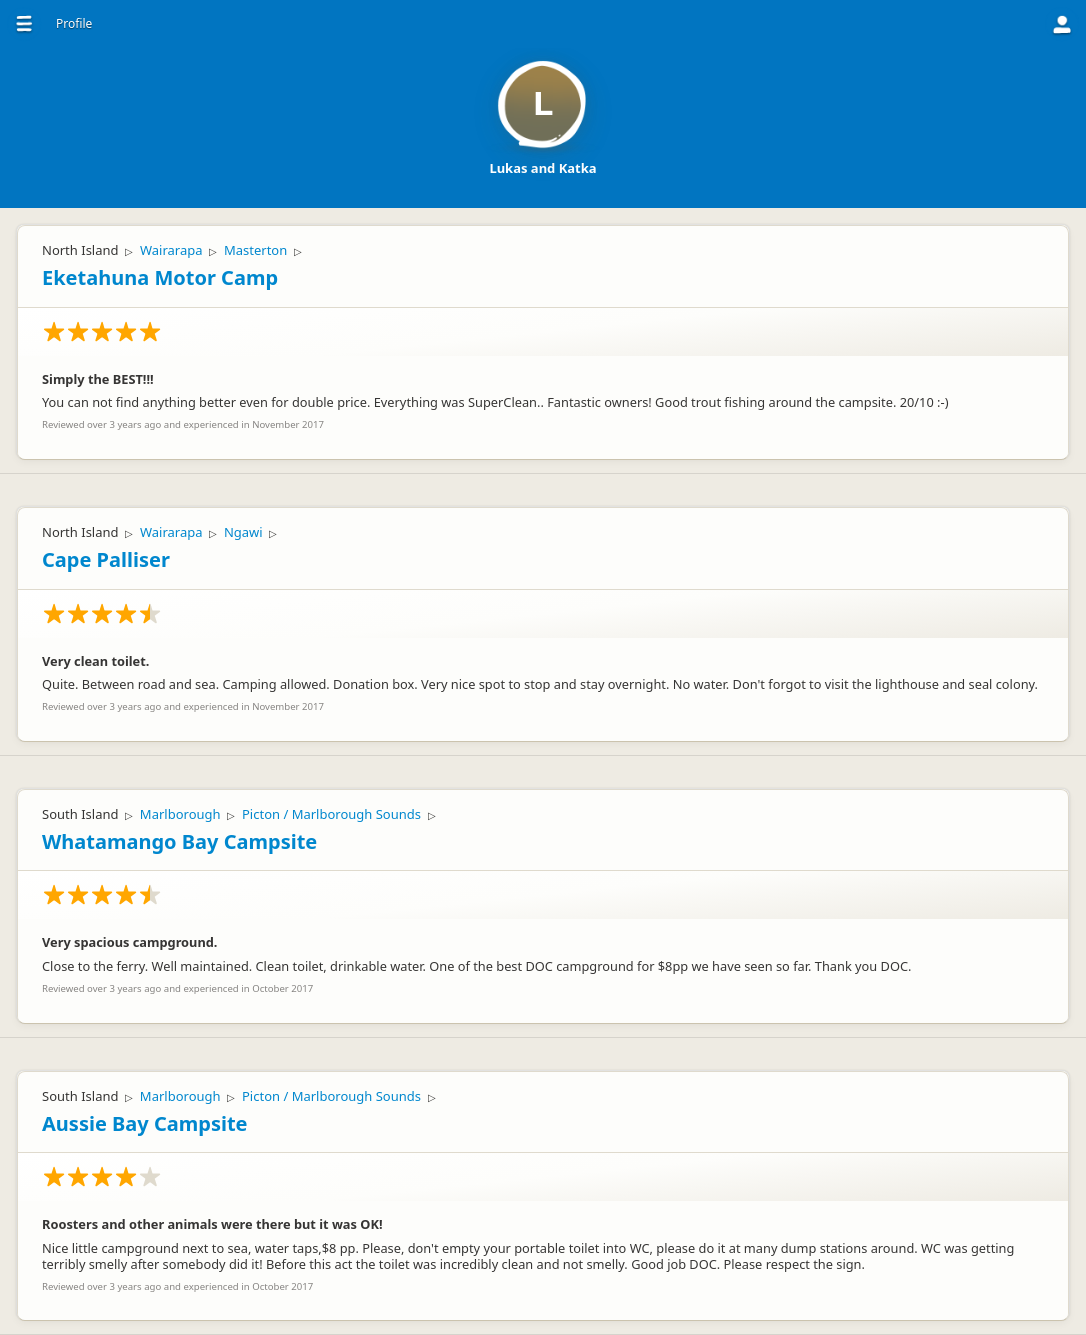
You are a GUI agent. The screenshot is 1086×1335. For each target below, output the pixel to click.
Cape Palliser (106, 559)
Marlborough (180, 814)
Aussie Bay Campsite (145, 1123)
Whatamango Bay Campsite (179, 841)
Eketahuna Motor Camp (160, 277)
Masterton (255, 250)
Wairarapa (171, 250)
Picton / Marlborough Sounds (331, 814)
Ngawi (243, 532)
